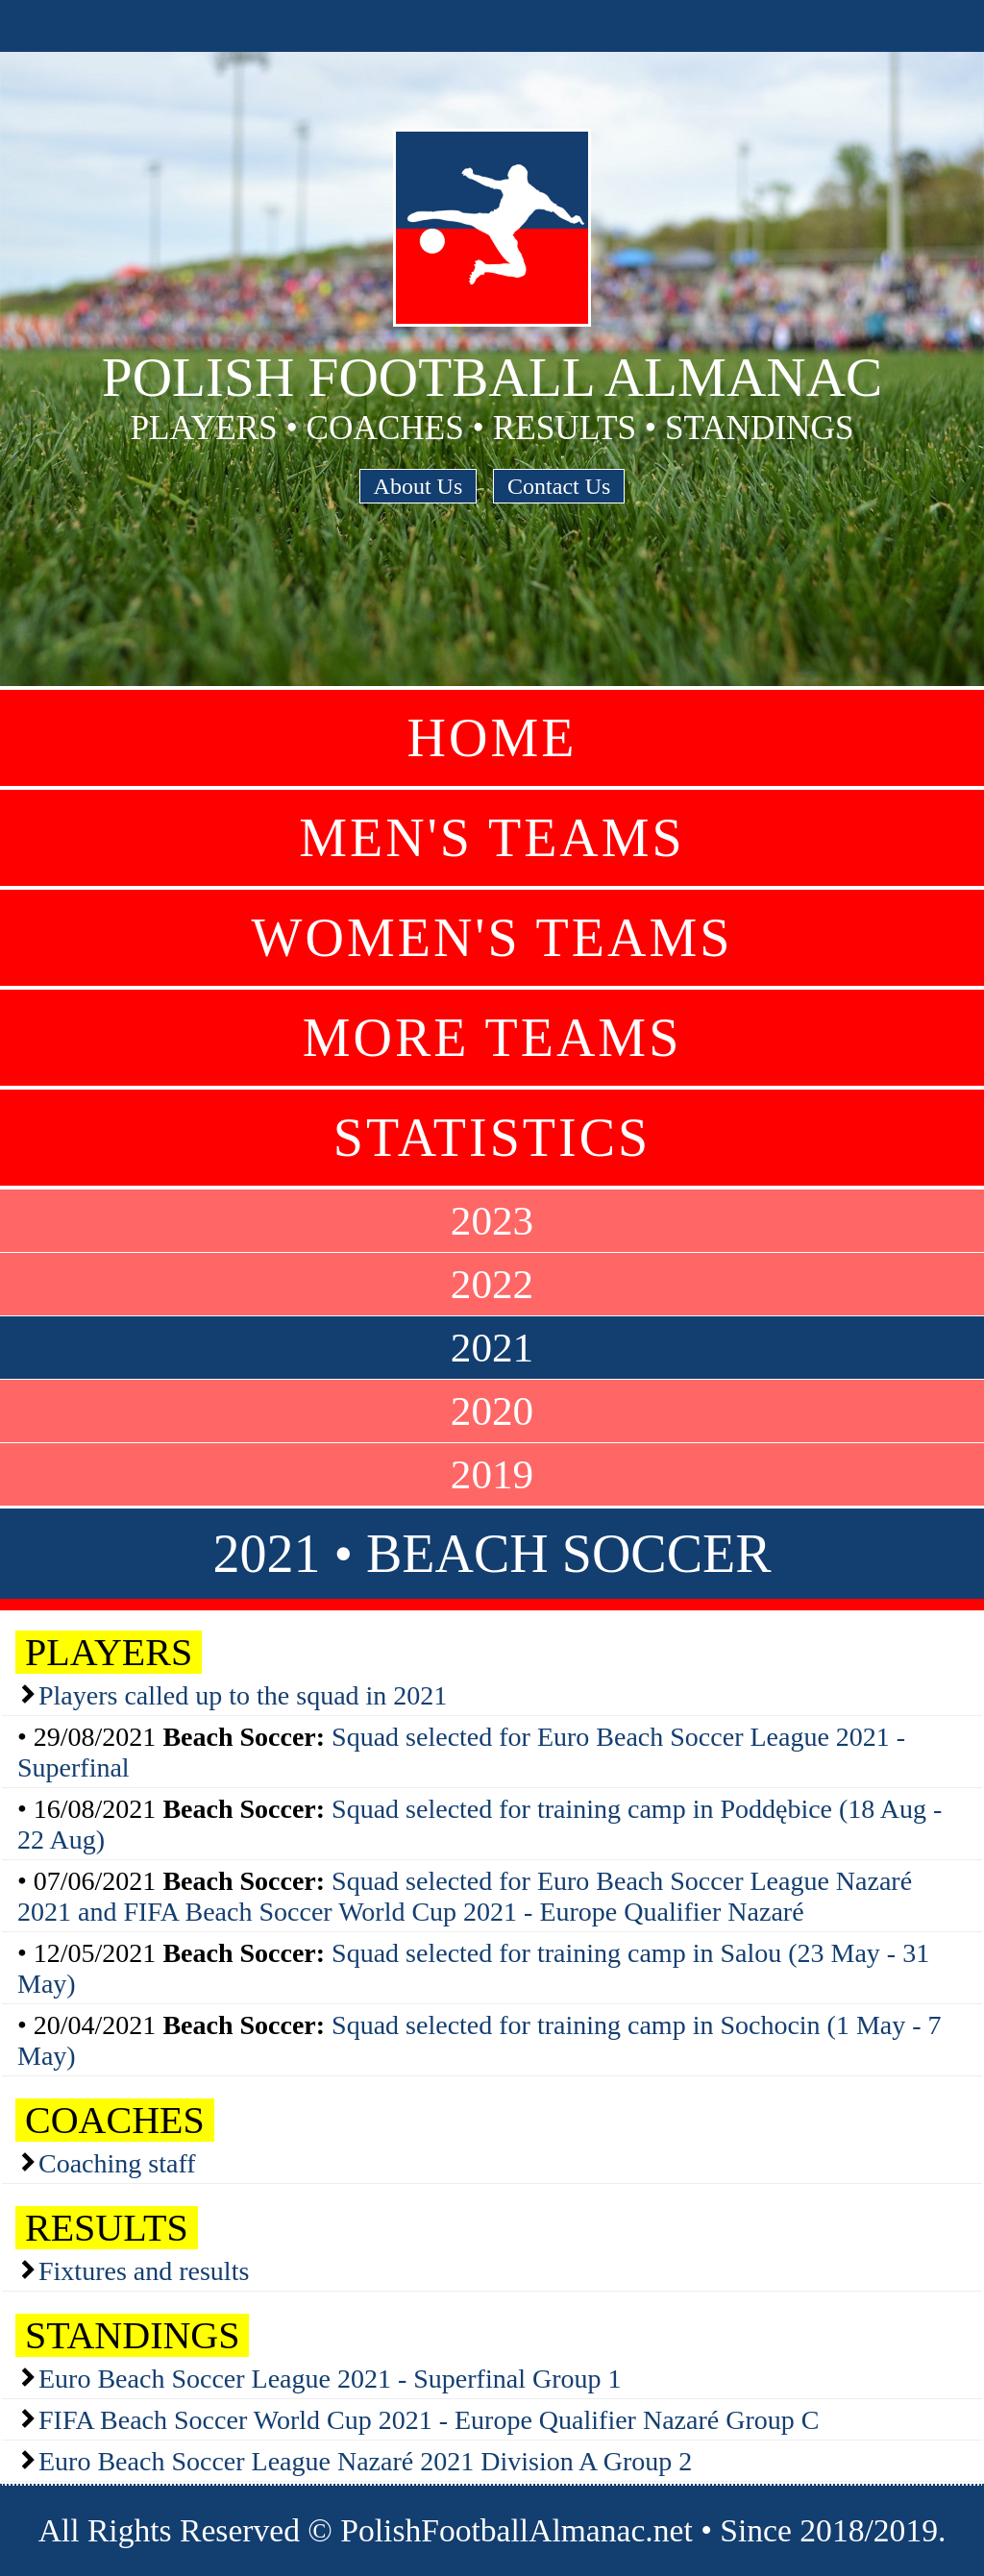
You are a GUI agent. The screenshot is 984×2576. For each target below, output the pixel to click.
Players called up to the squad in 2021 (242, 1695)
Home (492, 738)
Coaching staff (117, 2163)
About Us (418, 486)
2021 (492, 1347)
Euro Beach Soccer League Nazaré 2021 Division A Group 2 (365, 2461)
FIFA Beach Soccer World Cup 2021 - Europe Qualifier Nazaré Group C (428, 2420)
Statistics (492, 1137)
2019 (492, 1474)
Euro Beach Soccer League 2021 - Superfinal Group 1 (329, 2378)
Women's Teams (492, 938)
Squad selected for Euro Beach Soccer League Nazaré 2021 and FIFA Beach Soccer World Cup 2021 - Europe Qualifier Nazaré (464, 1896)
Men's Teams (491, 838)
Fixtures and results (143, 2271)
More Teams (492, 1037)
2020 (492, 1411)
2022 (492, 1284)
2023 (492, 1220)
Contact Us (558, 486)
